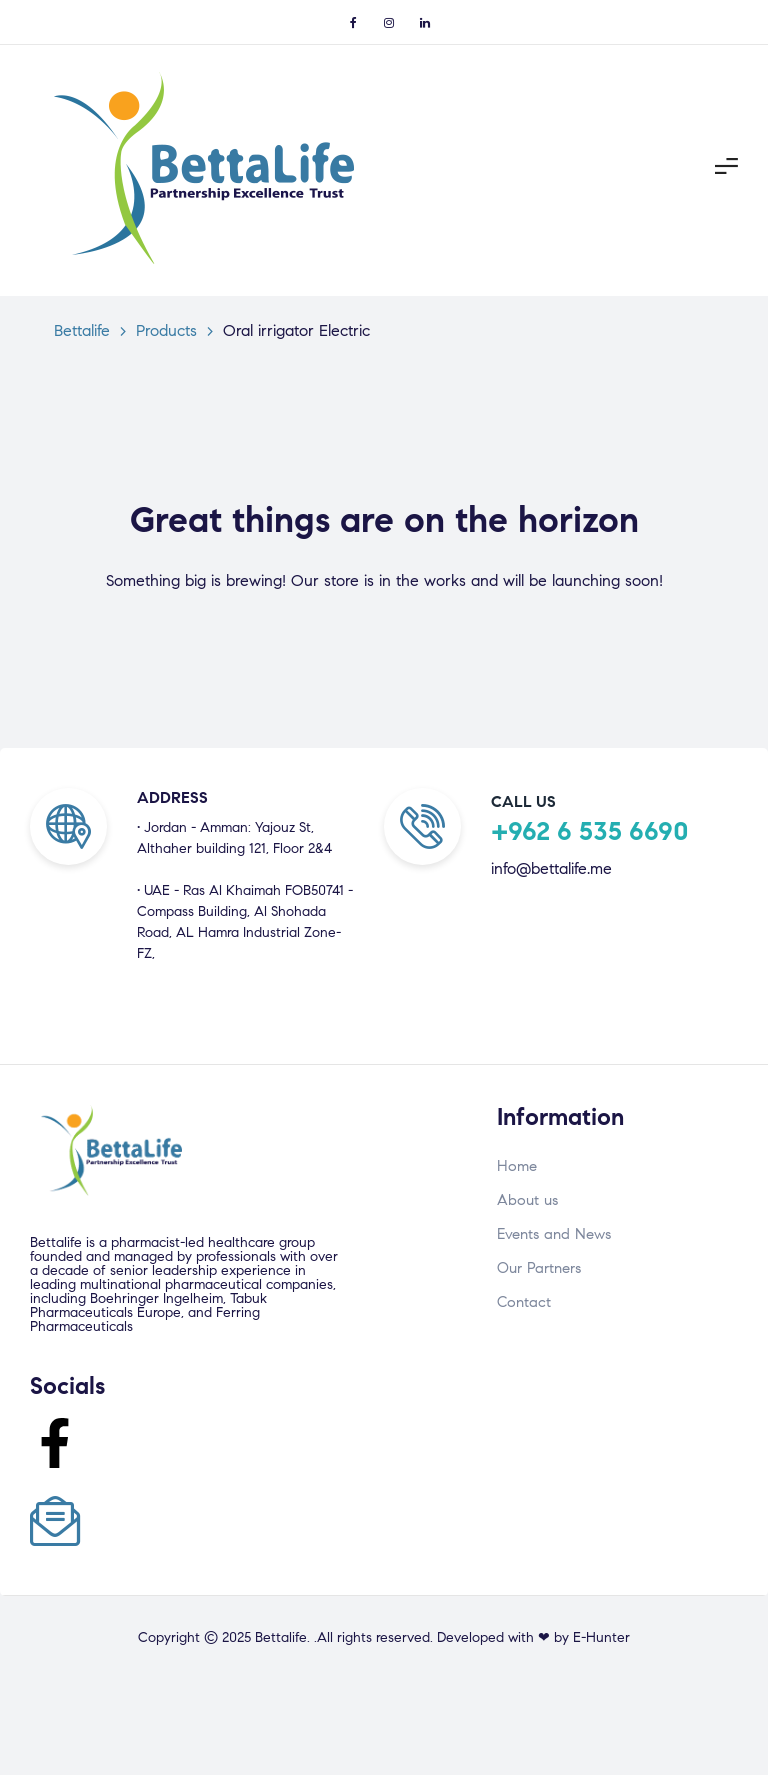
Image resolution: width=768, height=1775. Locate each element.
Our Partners (539, 1268)
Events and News (554, 1234)
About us (527, 1200)
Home (517, 1166)
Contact (524, 1302)
